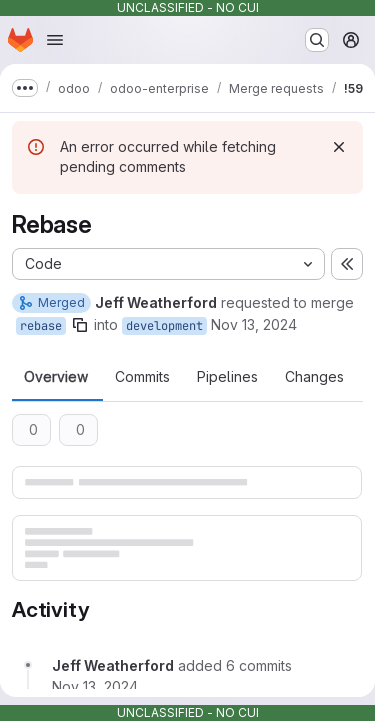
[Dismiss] (339, 147)
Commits (142, 377)
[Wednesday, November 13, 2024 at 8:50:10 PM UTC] (95, 686)
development (164, 326)
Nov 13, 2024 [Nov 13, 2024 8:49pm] (254, 324)
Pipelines (227, 377)
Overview (56, 377)
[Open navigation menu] (55, 40)
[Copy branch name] (80, 325)
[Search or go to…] (317, 40)
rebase (41, 326)
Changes (314, 377)
